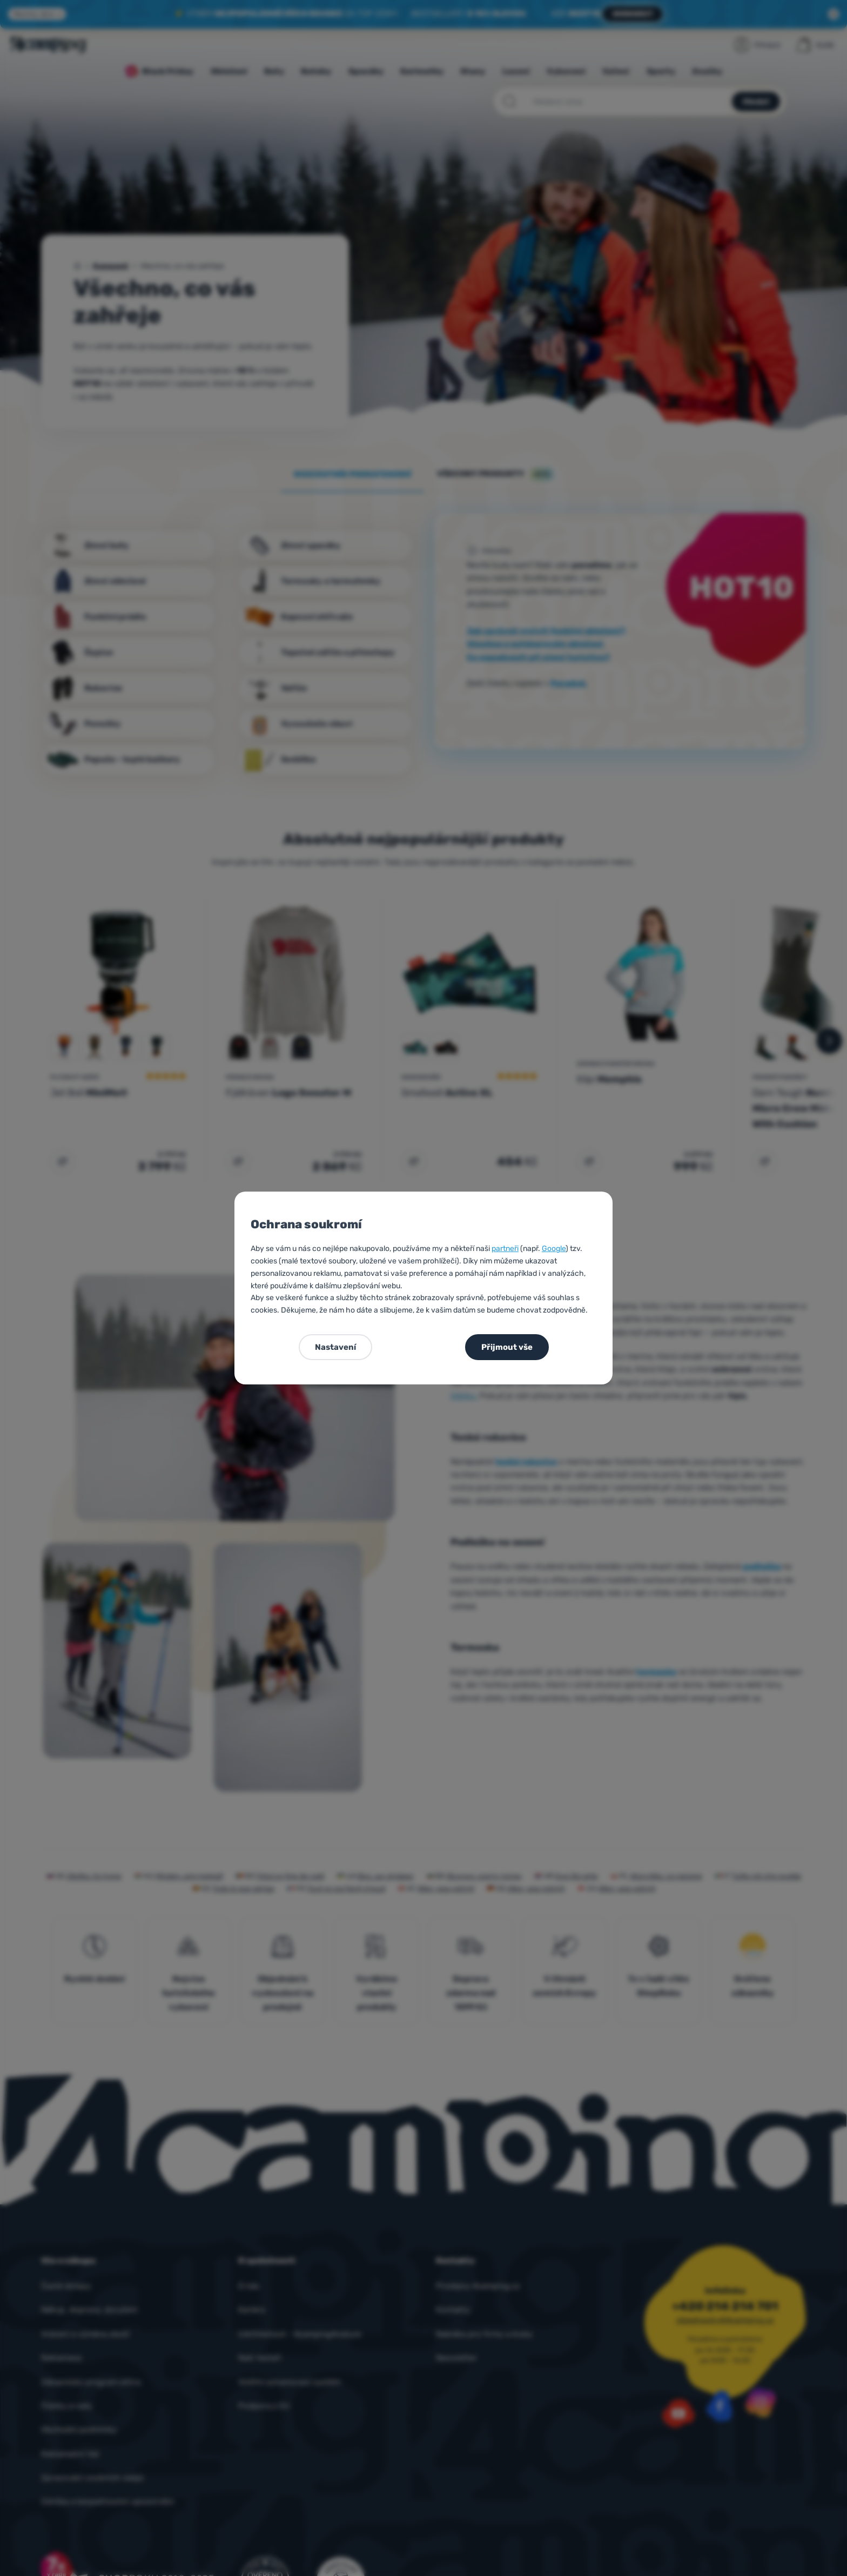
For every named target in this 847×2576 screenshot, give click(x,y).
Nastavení (335, 1347)
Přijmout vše (507, 1347)
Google (554, 1248)
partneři (505, 1248)
